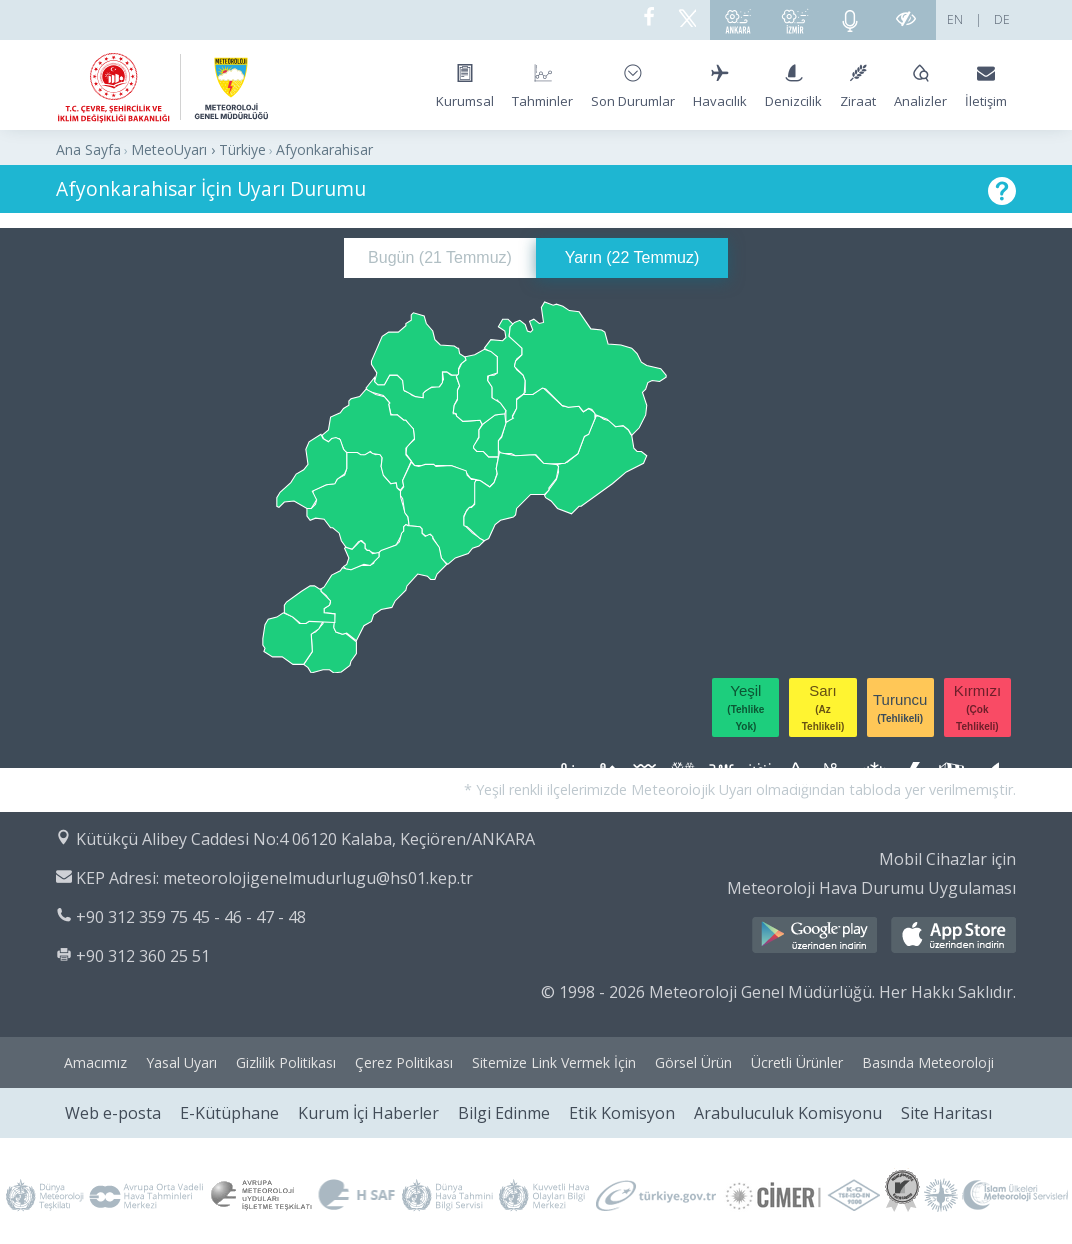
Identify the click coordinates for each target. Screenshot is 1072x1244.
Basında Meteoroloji (928, 1062)
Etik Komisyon (622, 1113)
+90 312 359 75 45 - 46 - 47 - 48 (191, 917)
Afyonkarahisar (324, 149)
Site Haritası (946, 1113)
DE (1002, 19)
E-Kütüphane (229, 1113)
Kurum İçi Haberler (368, 1113)
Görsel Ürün (693, 1062)
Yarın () (632, 257)
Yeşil (745, 707)
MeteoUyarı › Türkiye (198, 149)
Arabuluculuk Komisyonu (788, 1113)
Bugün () (440, 257)
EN (955, 19)
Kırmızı (978, 707)
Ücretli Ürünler (797, 1062)
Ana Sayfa (88, 149)
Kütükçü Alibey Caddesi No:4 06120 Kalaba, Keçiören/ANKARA (305, 839)
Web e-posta (113, 1113)
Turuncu (900, 707)
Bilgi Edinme (504, 1113)
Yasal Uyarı (181, 1062)
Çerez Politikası (404, 1062)
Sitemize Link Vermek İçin (554, 1062)
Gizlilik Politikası (286, 1062)
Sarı (823, 707)
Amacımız (95, 1062)
